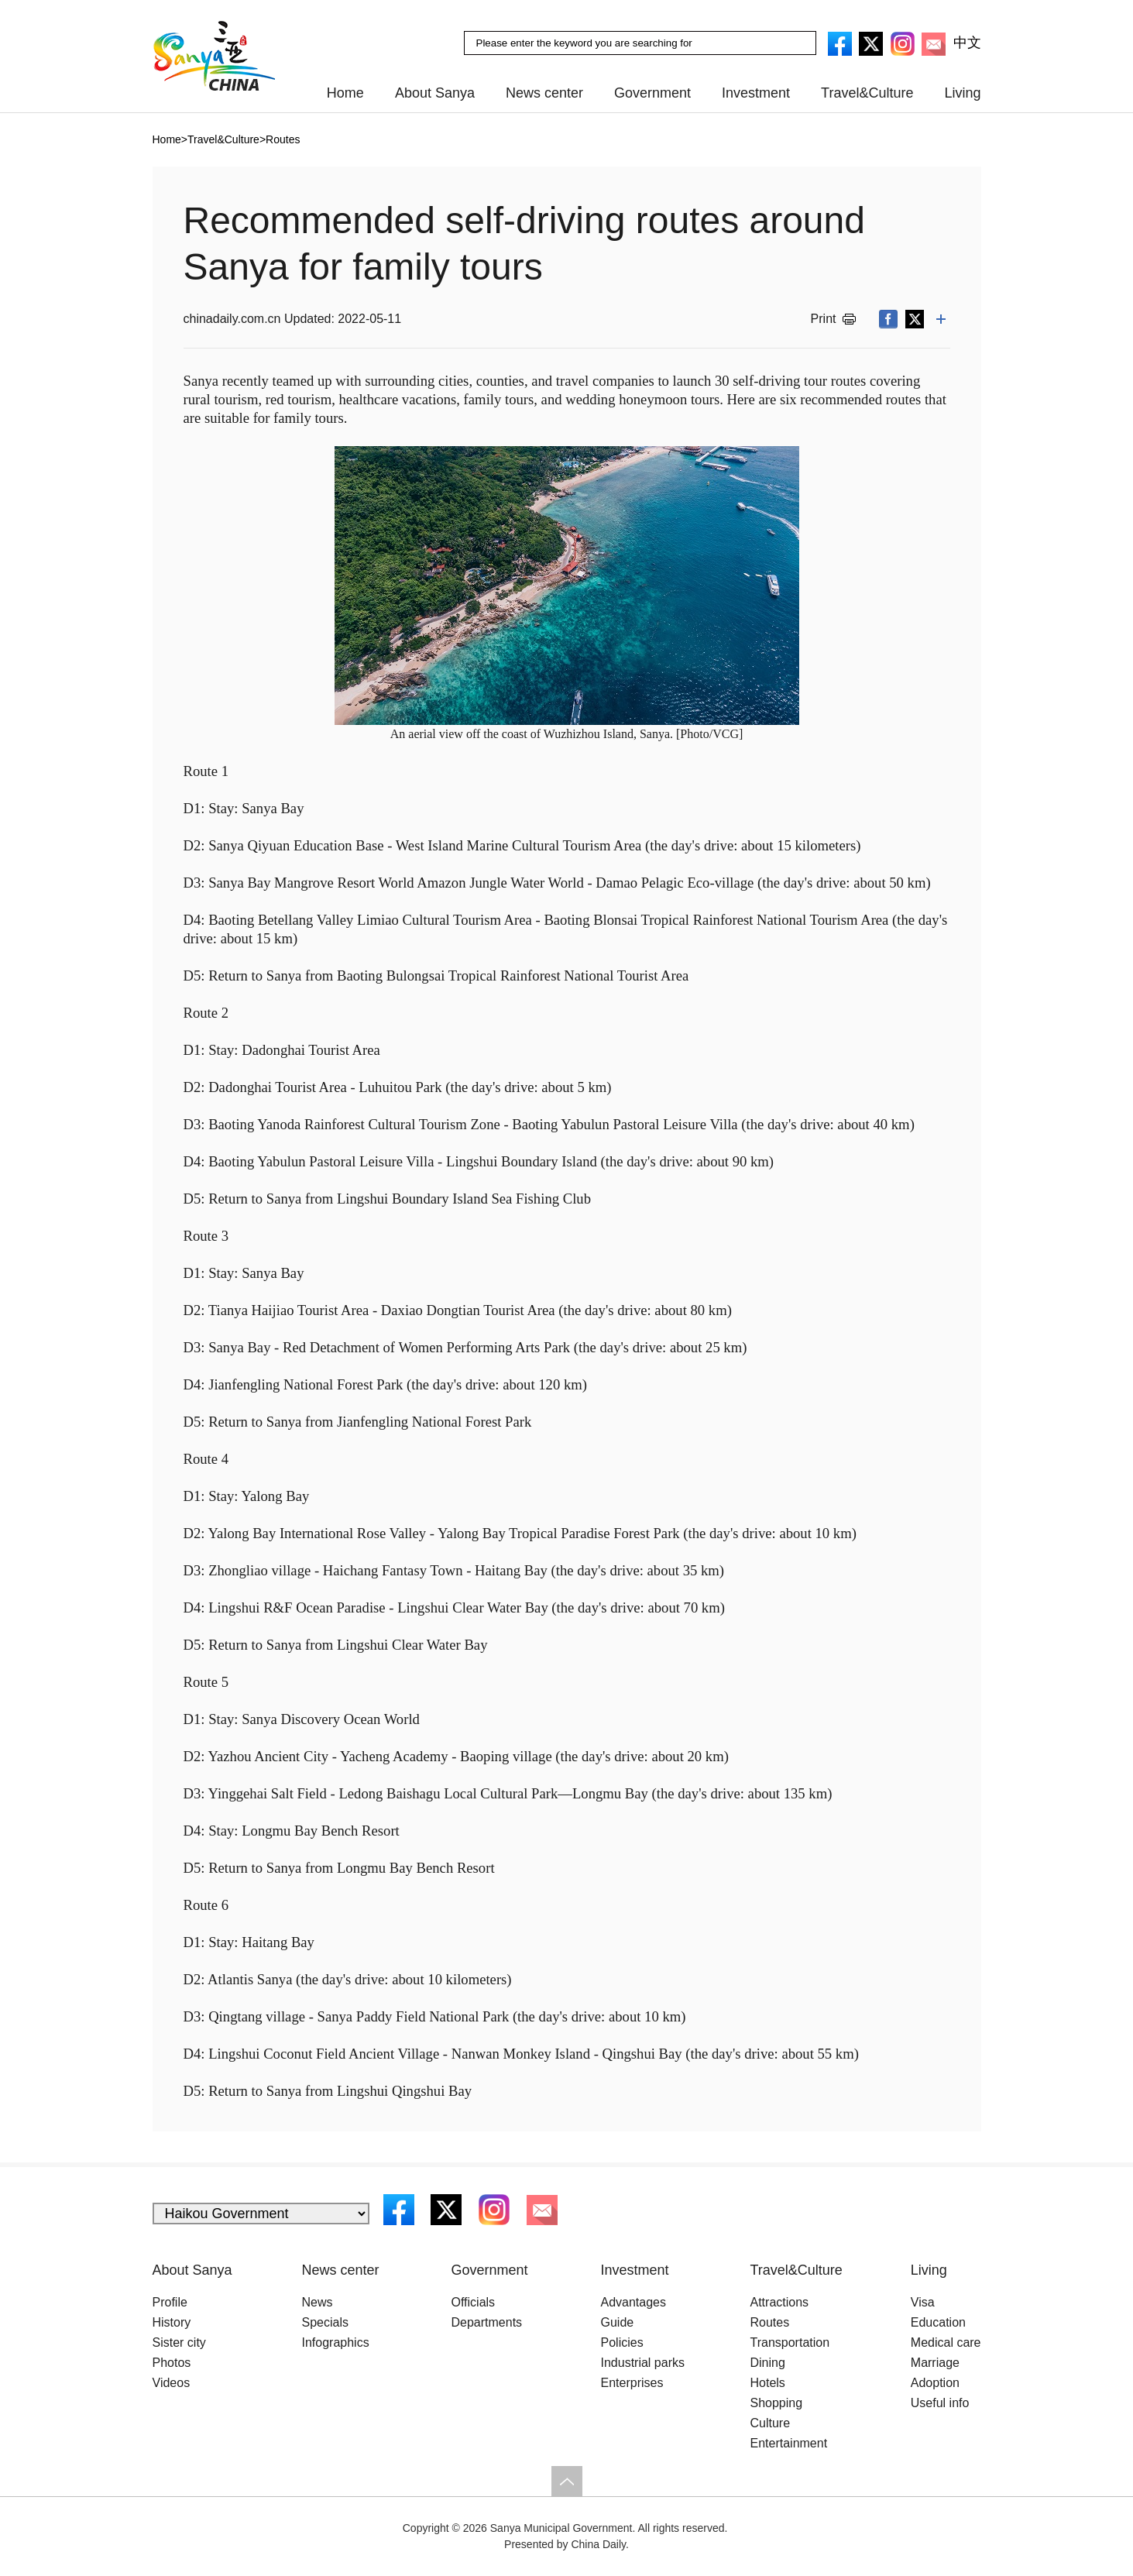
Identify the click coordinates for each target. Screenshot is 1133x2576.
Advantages (634, 2302)
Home (345, 93)
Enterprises (632, 2382)
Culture (770, 2423)
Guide (617, 2322)
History (172, 2322)
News (317, 2302)
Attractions (779, 2302)
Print (823, 318)
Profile (170, 2302)
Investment (756, 93)
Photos (172, 2362)
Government (652, 93)
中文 (967, 42)
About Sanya (435, 93)
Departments (487, 2322)
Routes (283, 139)
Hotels (767, 2382)
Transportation (790, 2342)
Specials (325, 2322)
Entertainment (789, 2443)
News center (544, 93)
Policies (622, 2342)
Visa (923, 2302)
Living (962, 93)
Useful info (940, 2402)
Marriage (935, 2362)
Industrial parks (643, 2362)
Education (938, 2322)
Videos (172, 2382)
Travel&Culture (867, 93)
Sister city (179, 2342)
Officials (473, 2302)
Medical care (946, 2342)
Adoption (935, 2382)
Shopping (776, 2402)
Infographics (335, 2342)
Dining (767, 2362)
